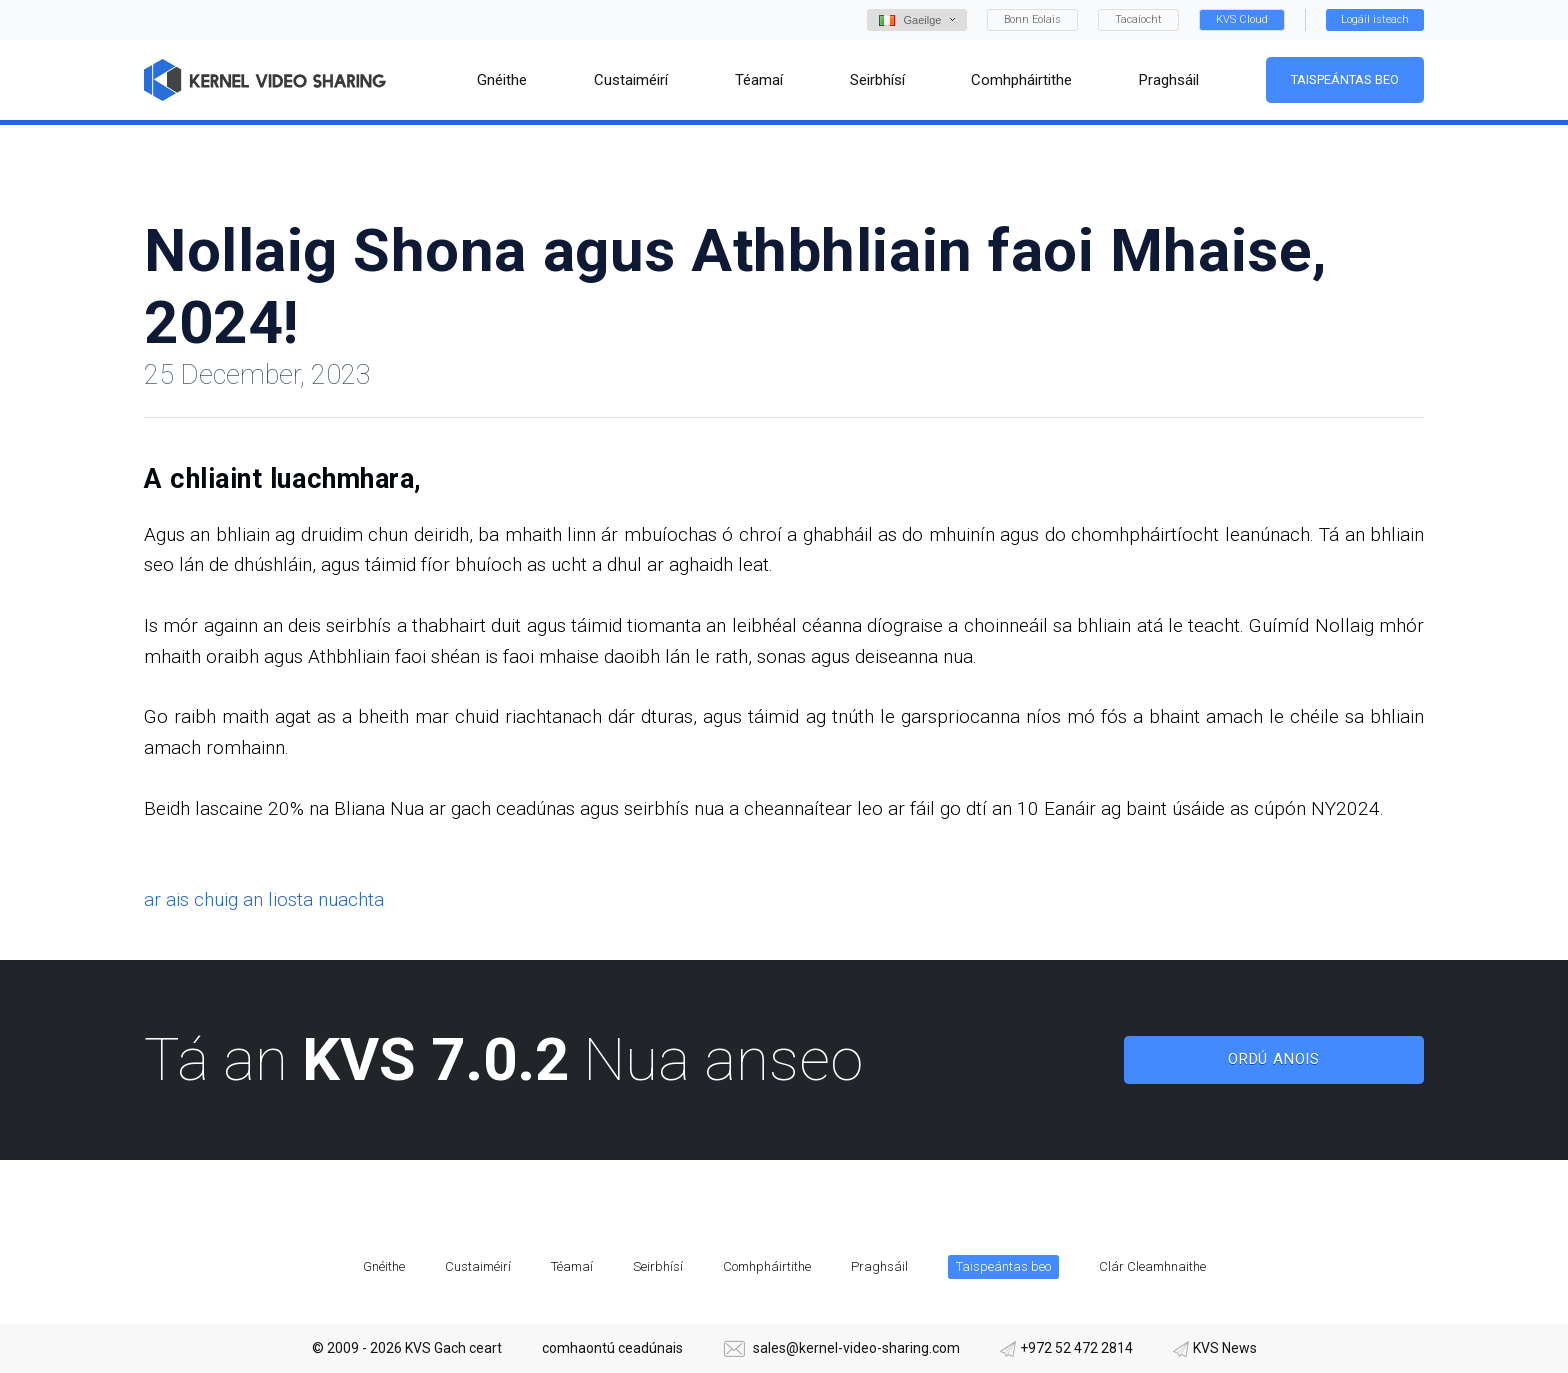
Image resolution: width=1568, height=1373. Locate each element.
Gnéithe (384, 1266)
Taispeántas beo (1345, 79)
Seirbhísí (658, 1266)
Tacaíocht (1138, 19)
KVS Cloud (1242, 19)
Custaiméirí (478, 1266)
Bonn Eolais (1032, 19)
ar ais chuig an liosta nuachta (264, 899)
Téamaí (572, 1266)
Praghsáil (879, 1266)
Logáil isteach (1375, 19)
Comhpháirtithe (767, 1266)
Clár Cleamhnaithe (1152, 1266)
